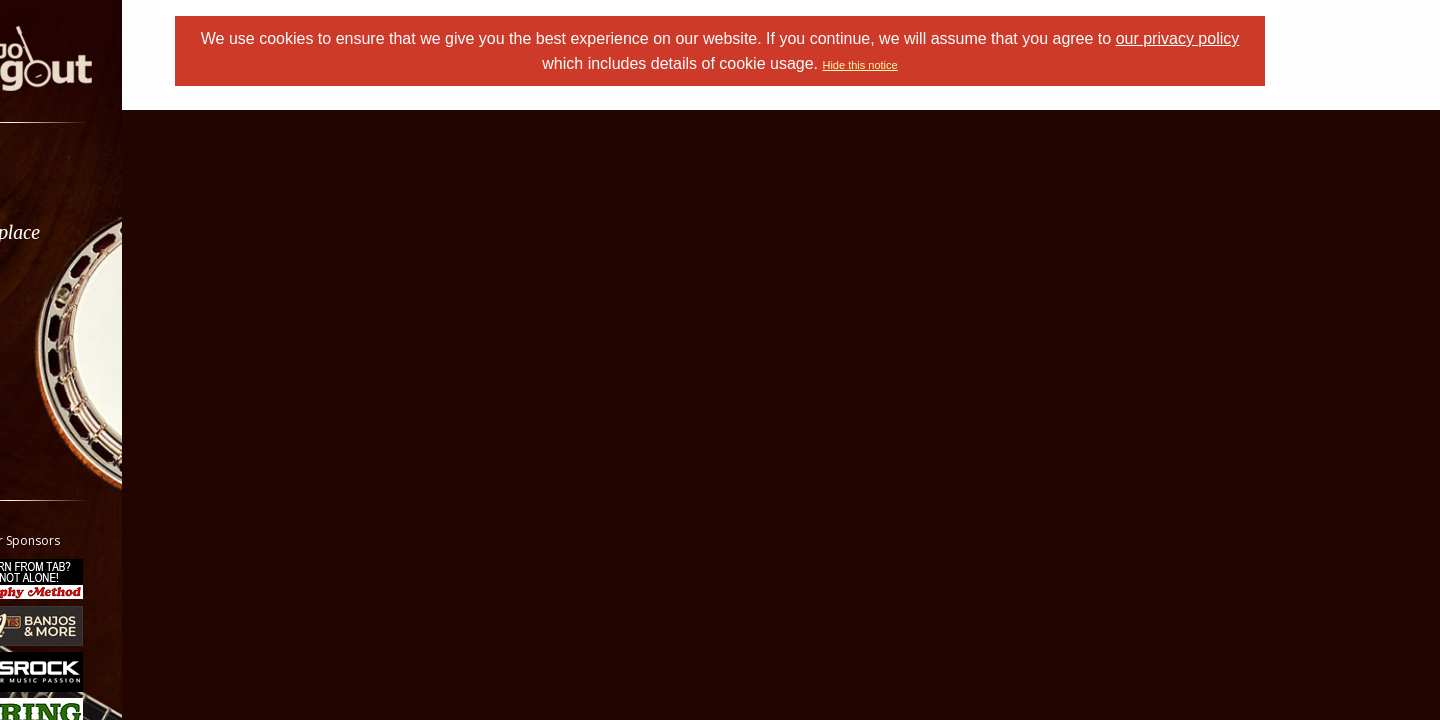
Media (68, 338)
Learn (66, 285)
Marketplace (92, 232)
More (63, 391)
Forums (73, 179)
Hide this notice (910, 65)
